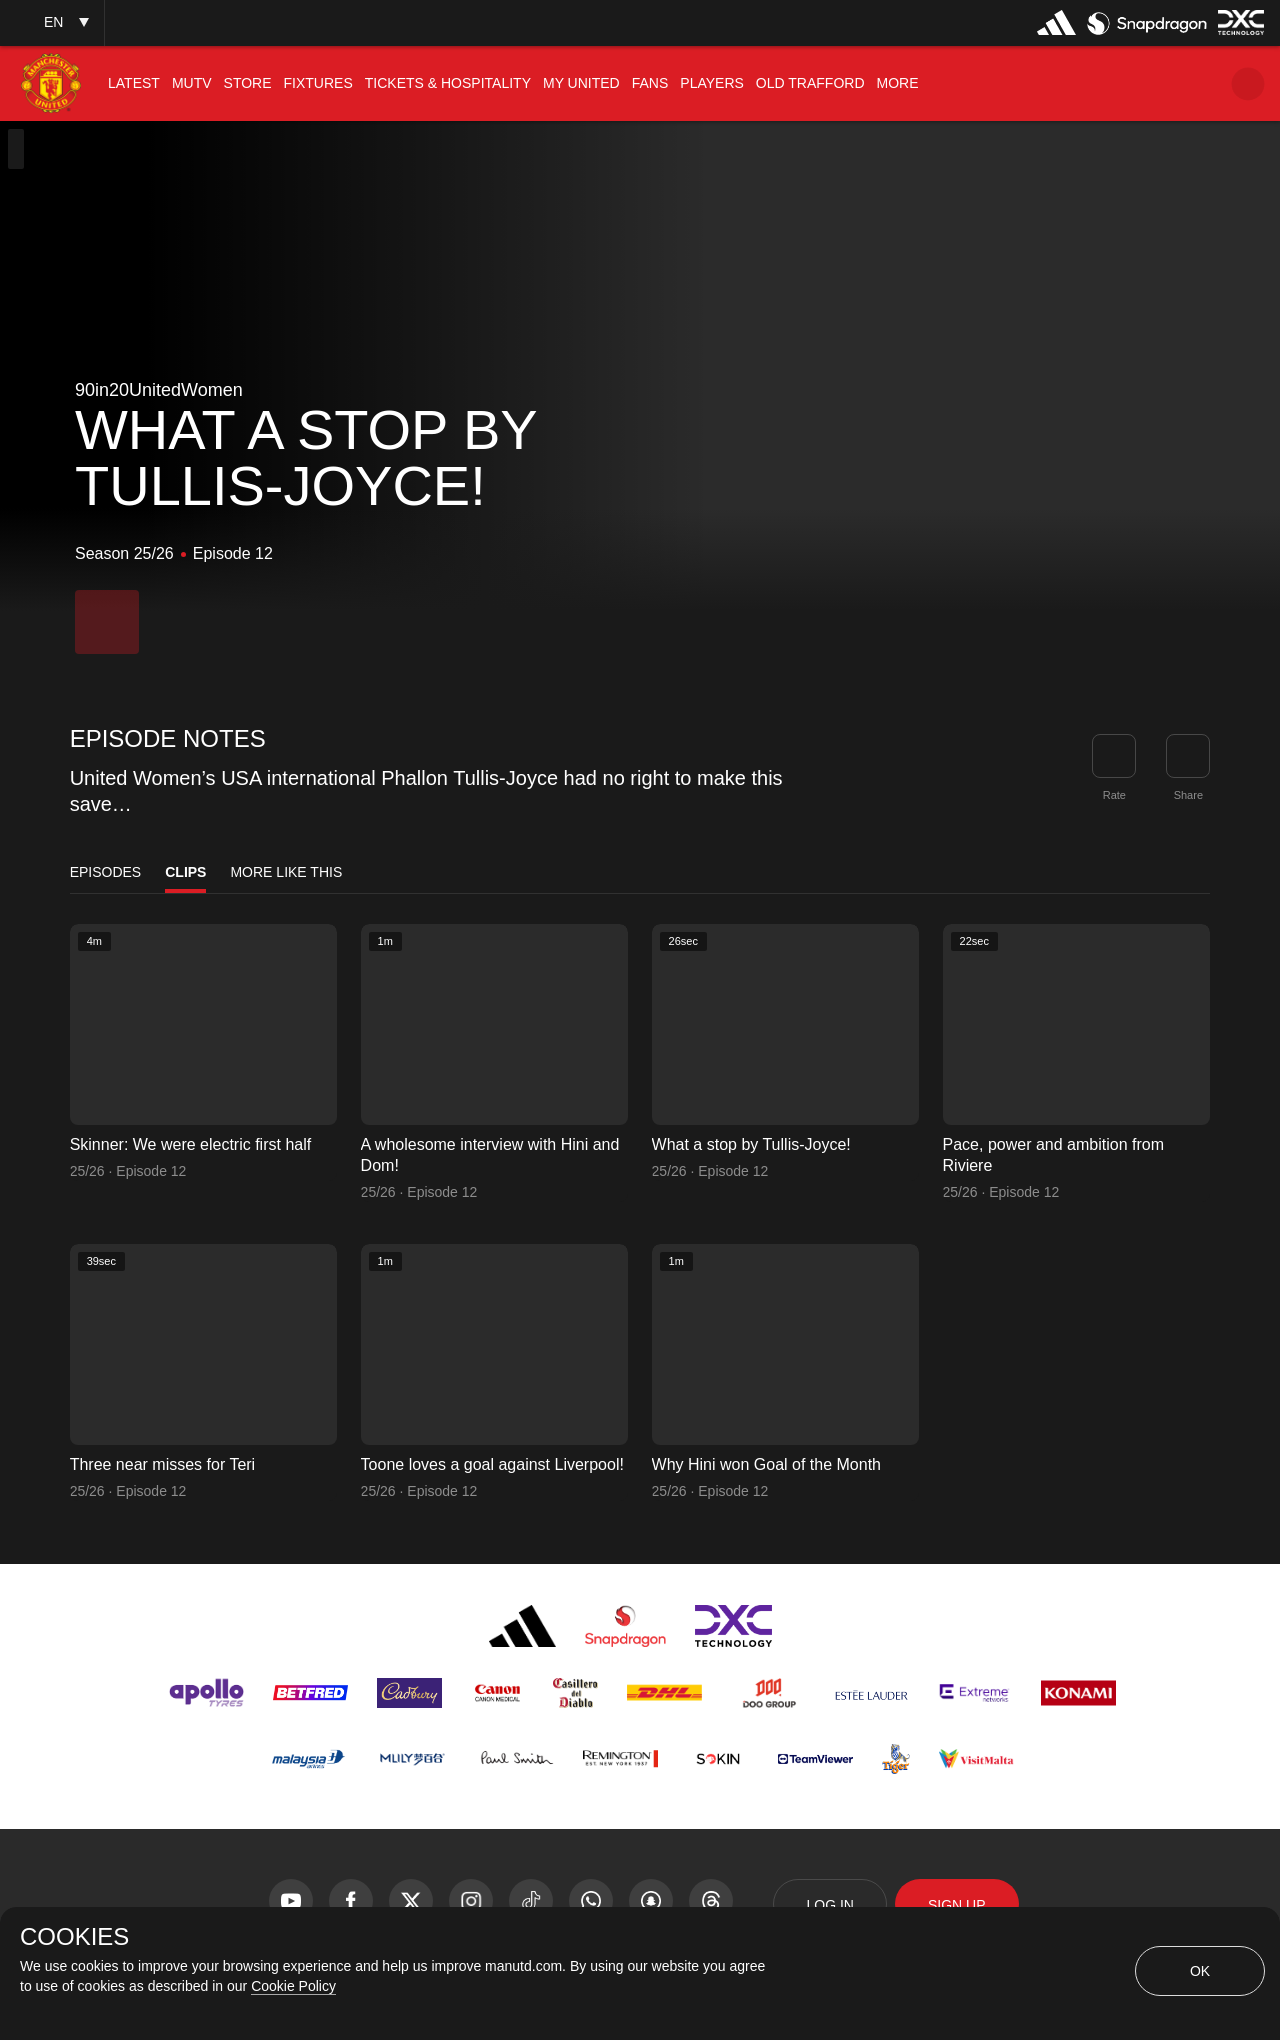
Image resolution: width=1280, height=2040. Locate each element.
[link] (1188, 756)
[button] (52, 22)
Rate (1114, 795)
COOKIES (74, 1937)
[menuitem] (134, 83)
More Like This (286, 872)
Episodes (106, 872)
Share (1188, 795)
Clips (185, 872)
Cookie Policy (293, 1986)
